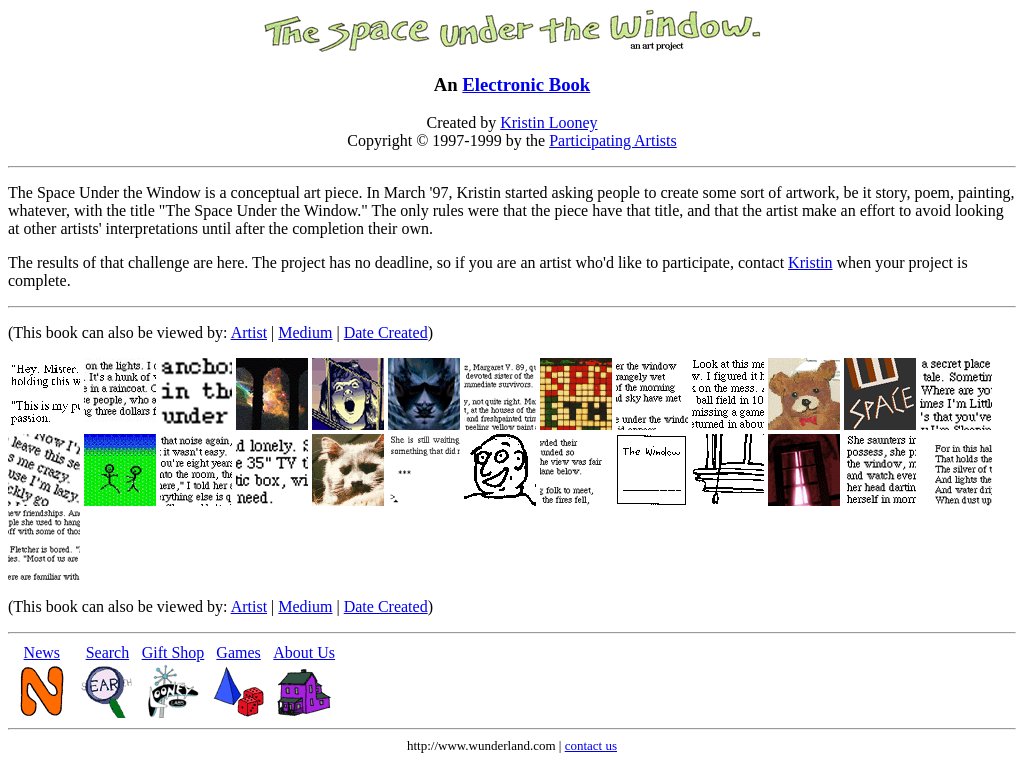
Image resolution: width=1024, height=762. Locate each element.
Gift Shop (173, 652)
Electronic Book (526, 84)
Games (238, 652)
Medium (305, 332)
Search (108, 652)
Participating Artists (613, 140)
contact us (591, 745)
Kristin (810, 262)
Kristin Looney (548, 122)
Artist (249, 332)
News (42, 652)
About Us (304, 652)
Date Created (386, 332)
